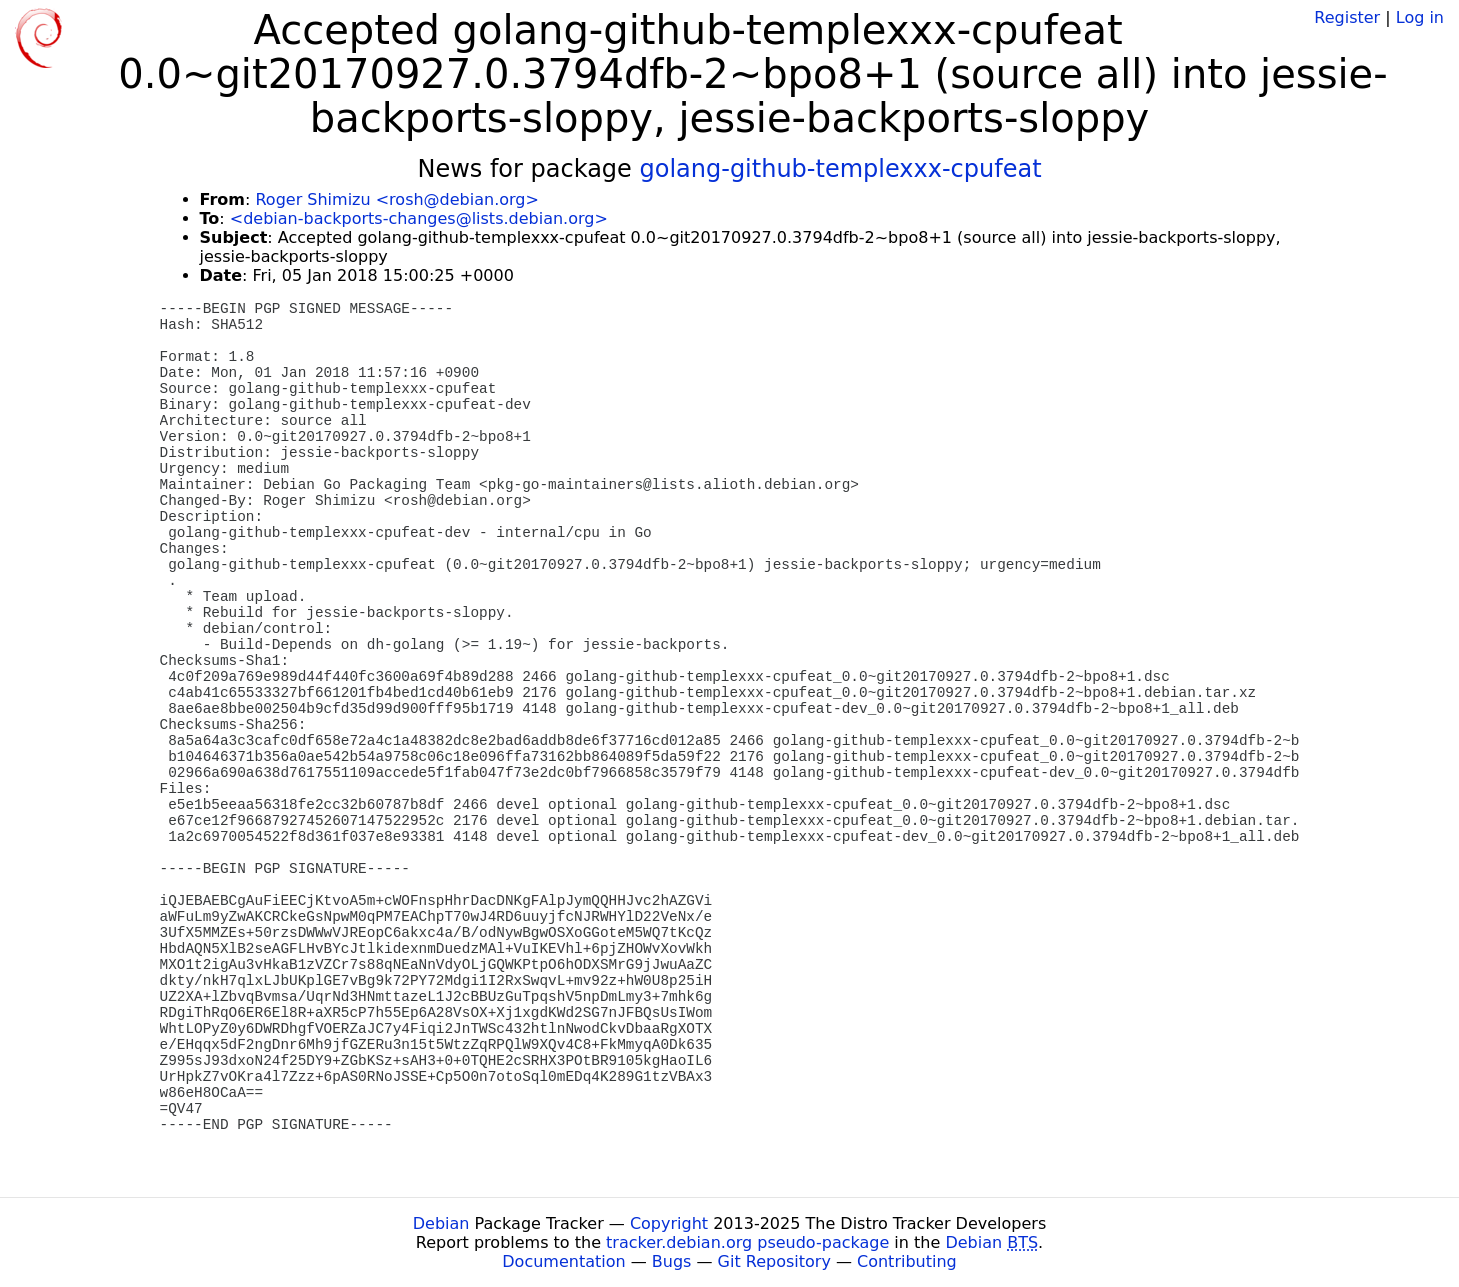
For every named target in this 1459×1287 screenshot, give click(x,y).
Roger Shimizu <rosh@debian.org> (396, 199)
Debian (441, 1223)
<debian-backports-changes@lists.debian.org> (419, 218)
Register (1347, 17)
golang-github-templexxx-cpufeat (840, 169)
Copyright (669, 1223)
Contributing (907, 1261)
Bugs (672, 1261)
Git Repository (774, 1261)
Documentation (563, 1261)
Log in (1420, 17)
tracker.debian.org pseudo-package (747, 1242)
